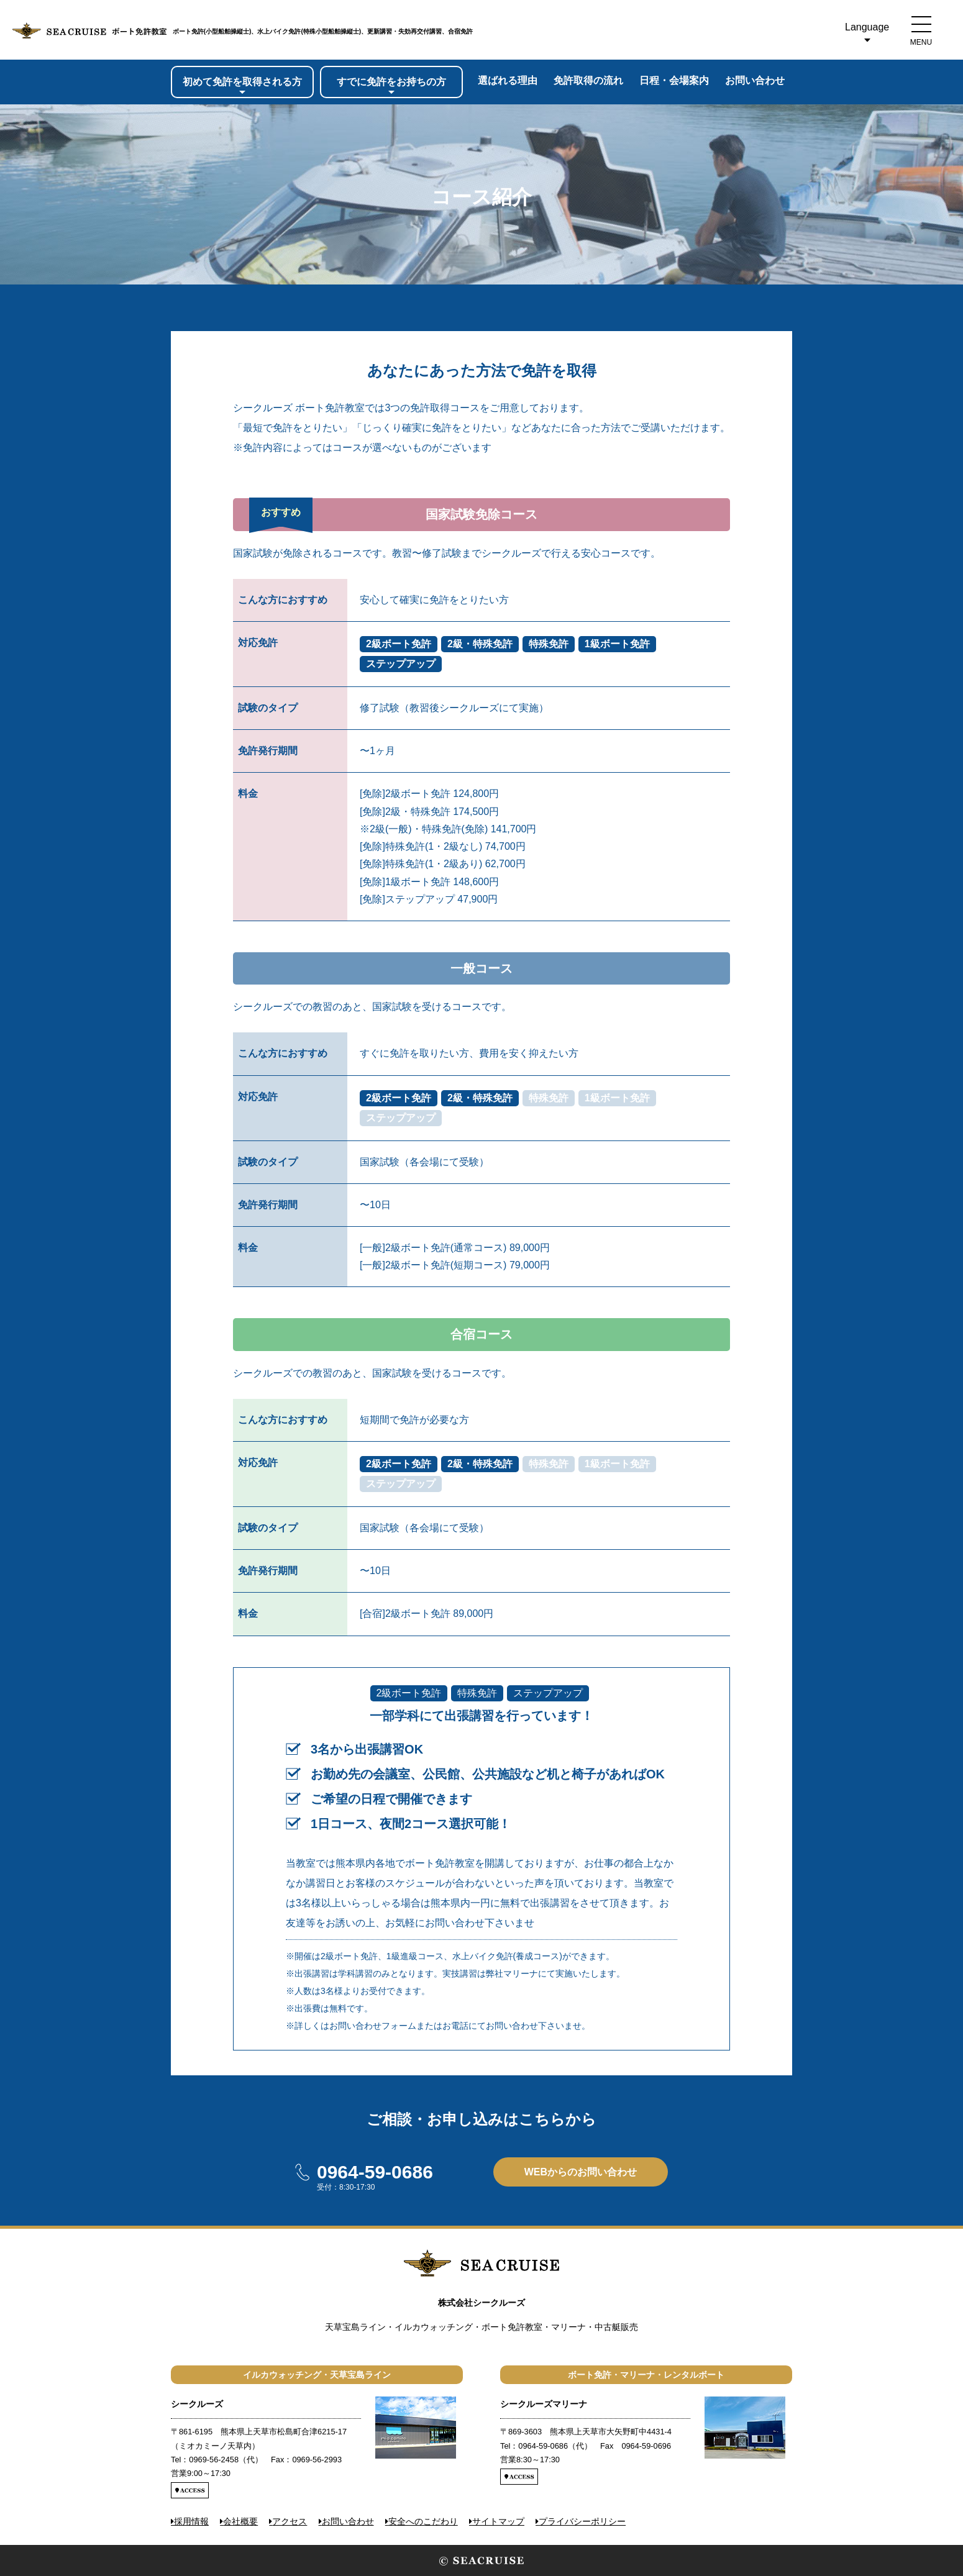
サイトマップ (498, 2521)
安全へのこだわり (423, 2521)
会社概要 (240, 2521)
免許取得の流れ (588, 80)
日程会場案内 (674, 80)
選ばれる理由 (507, 80)
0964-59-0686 (375, 2172)
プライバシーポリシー (582, 2521)
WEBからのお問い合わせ (580, 2172)
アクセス (289, 2521)
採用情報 (191, 2521)
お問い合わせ (755, 80)
